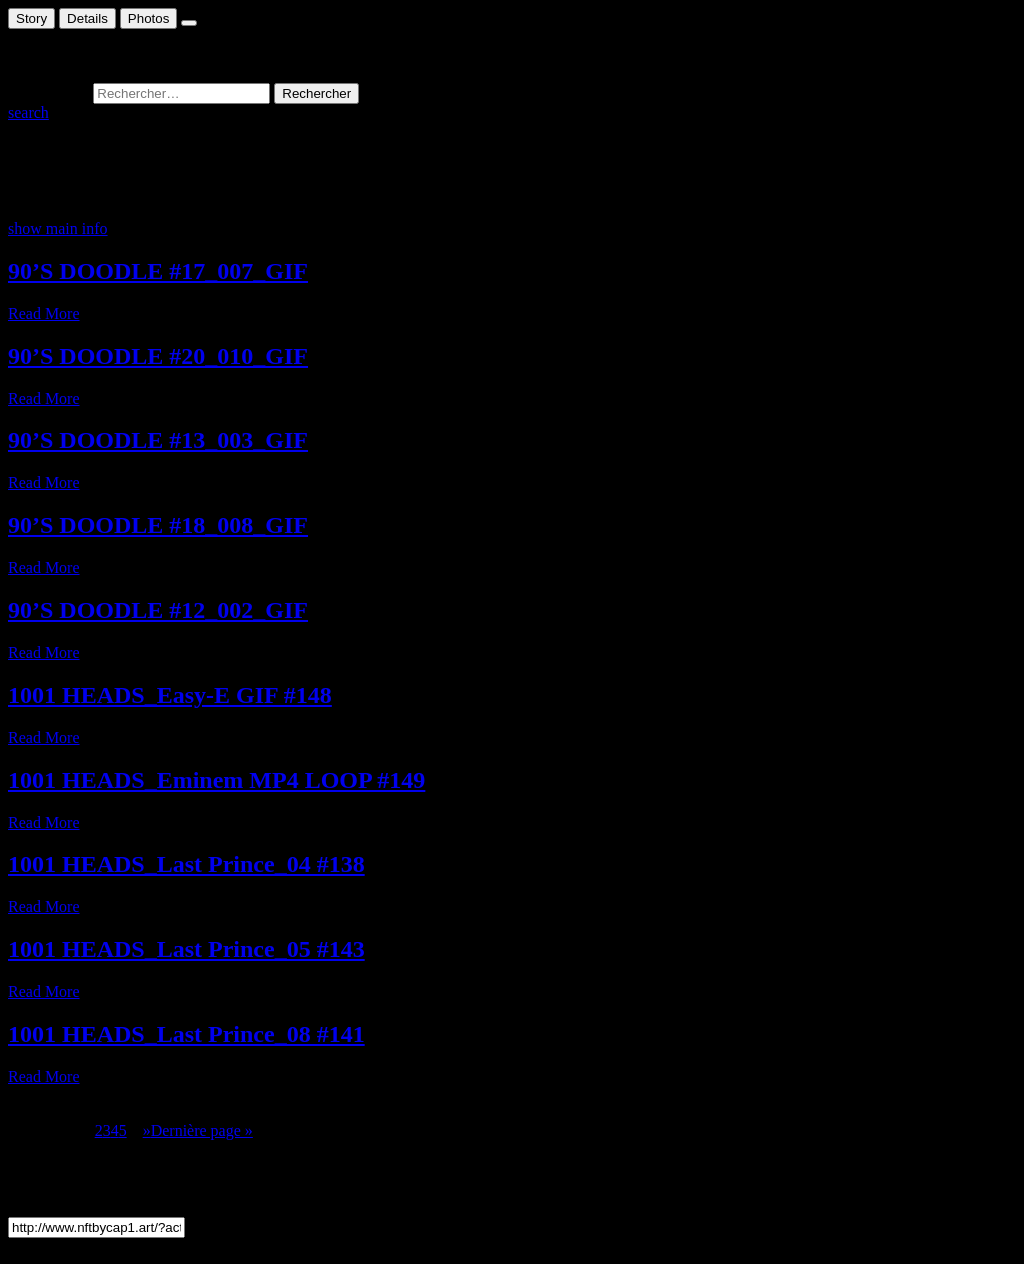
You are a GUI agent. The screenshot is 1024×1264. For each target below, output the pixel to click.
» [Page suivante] (147, 1130)
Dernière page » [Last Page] (202, 1130)
